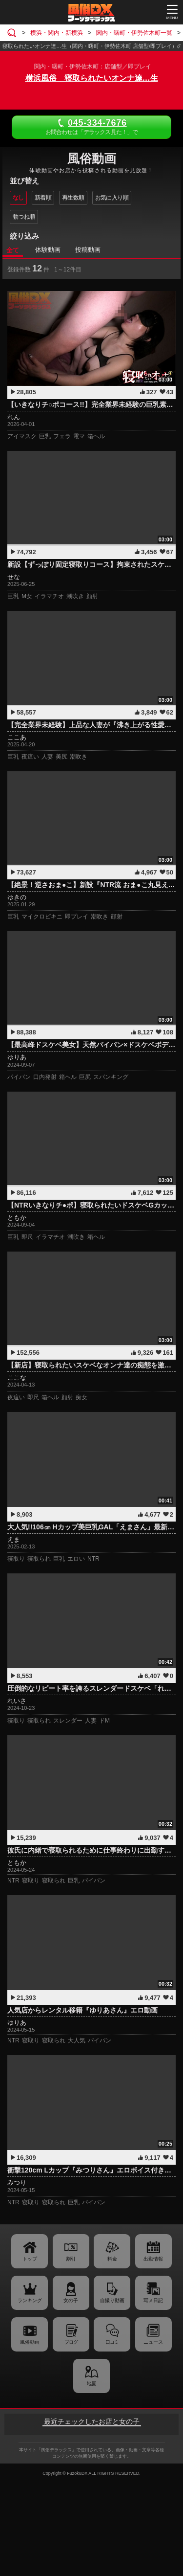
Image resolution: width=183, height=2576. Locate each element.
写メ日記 (153, 2300)
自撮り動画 (112, 2300)
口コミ (112, 2342)
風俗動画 (30, 2342)
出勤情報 (153, 2259)
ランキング (30, 2300)
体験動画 (48, 249)
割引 (71, 2259)
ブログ (71, 2342)
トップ (29, 2259)
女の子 (70, 2300)
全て (12, 250)
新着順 (43, 197)
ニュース (153, 2342)
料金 (112, 2259)
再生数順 (73, 197)
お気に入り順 (111, 197)
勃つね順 (24, 216)
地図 (92, 2383)
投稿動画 (88, 249)
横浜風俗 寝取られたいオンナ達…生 (91, 78)
